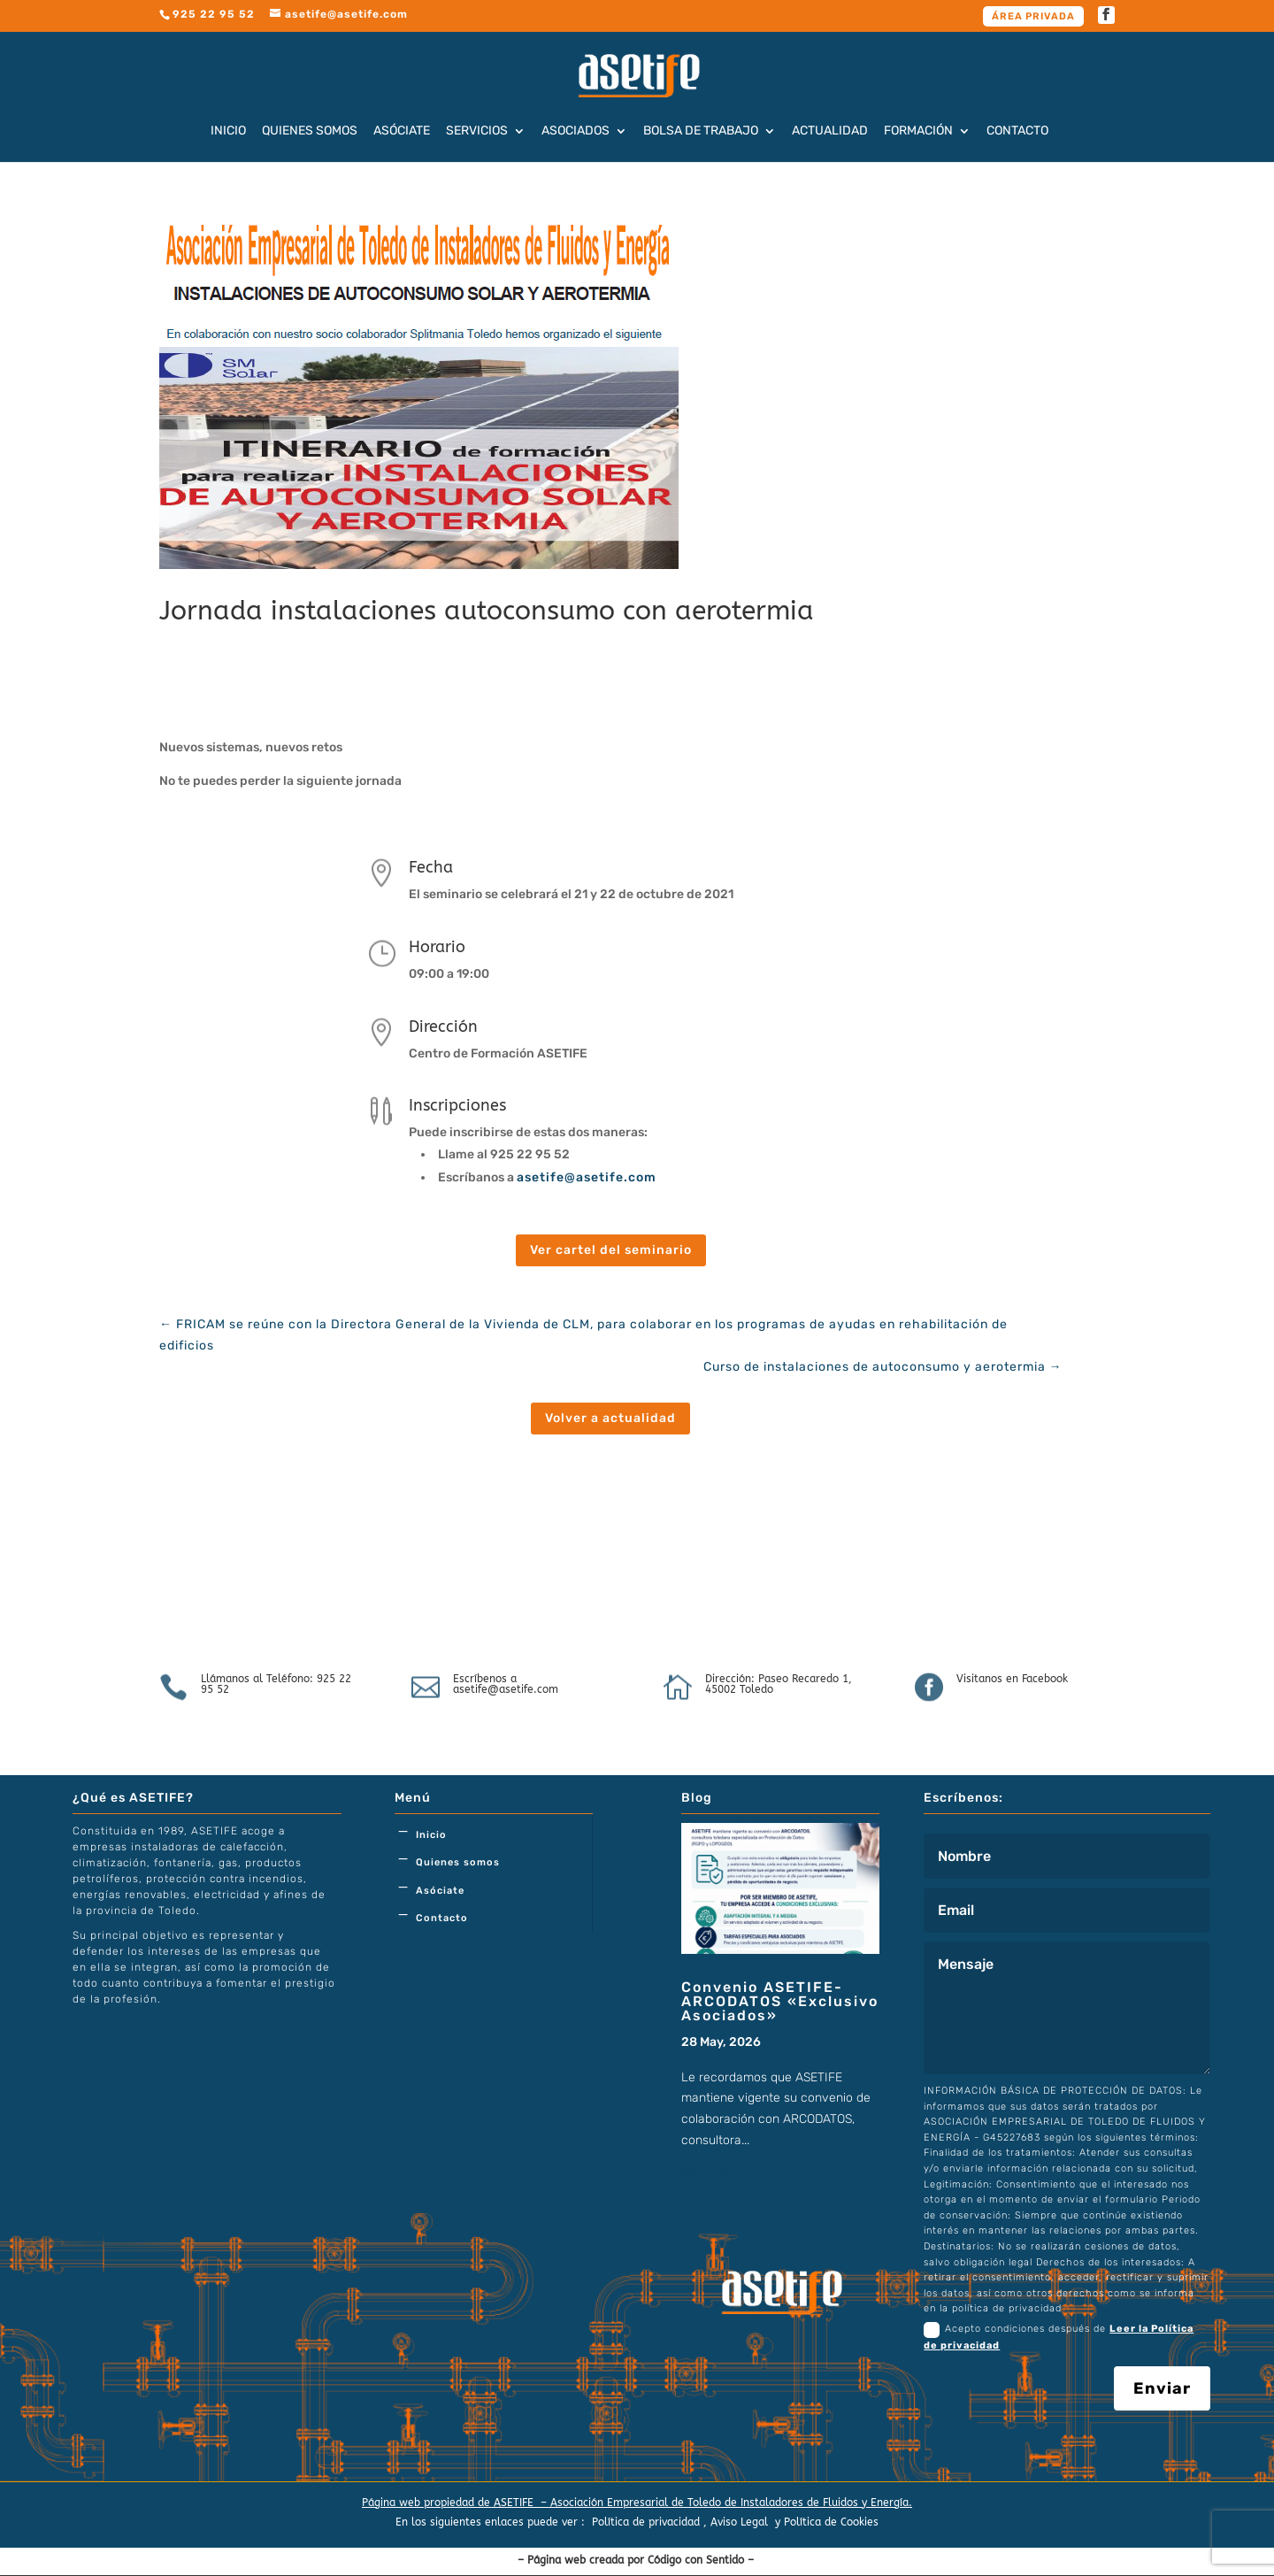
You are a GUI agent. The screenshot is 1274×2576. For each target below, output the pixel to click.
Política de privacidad (646, 2522)
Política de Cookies (831, 2522)
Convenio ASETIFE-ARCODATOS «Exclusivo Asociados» (780, 2001)
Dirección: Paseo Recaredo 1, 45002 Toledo (778, 1684)
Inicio (228, 131)
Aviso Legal (740, 2522)
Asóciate (401, 131)
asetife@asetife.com (588, 1177)
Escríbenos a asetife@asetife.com (505, 1684)
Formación (918, 131)
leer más (705, 2170)
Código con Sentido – (702, 2560)
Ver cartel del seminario (611, 1249)
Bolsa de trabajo (700, 131)
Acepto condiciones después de (1058, 2336)
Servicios (477, 131)
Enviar (1162, 2388)
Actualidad (830, 131)
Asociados (575, 131)
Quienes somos (309, 131)
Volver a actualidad (610, 1418)
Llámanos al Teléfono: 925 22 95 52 (276, 1684)
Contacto (1017, 131)
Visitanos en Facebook (1012, 1678)
